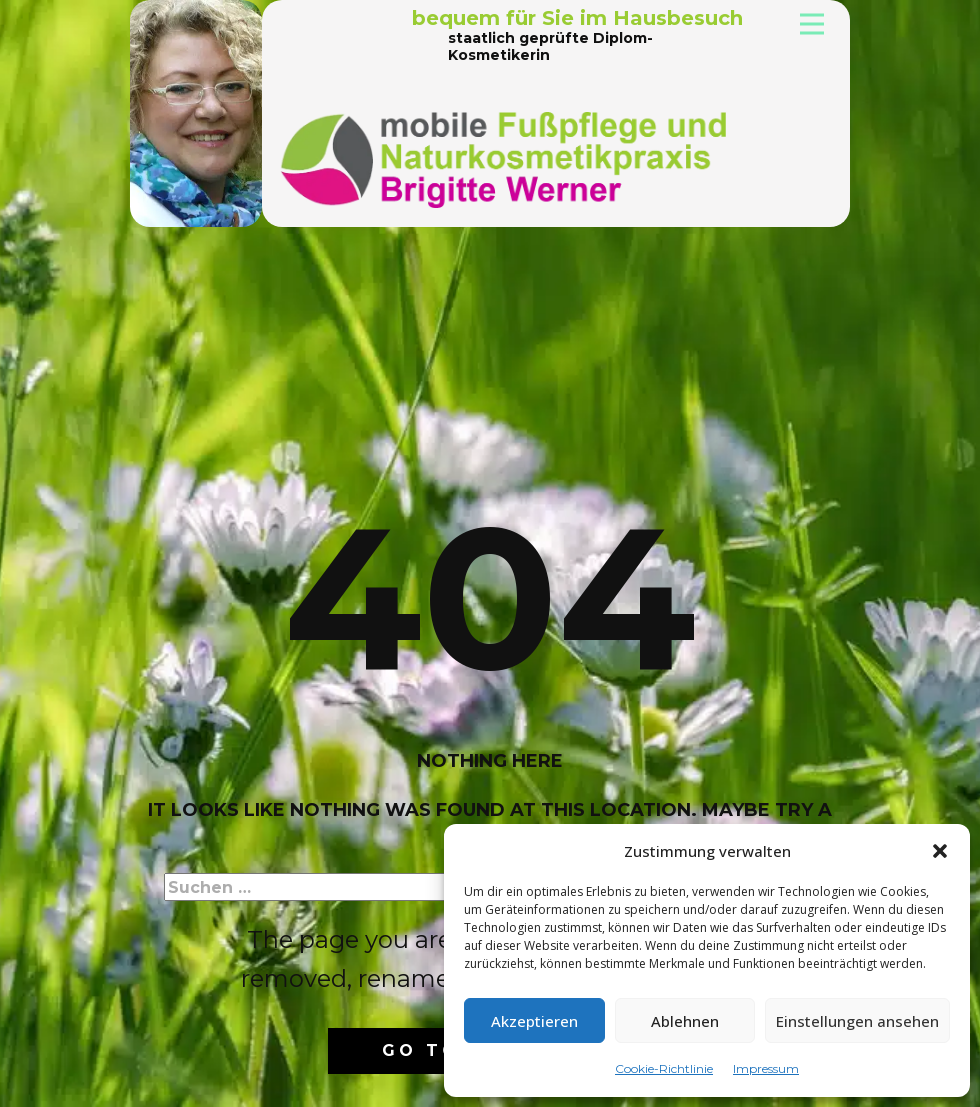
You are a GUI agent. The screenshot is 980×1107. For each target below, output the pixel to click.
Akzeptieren (534, 1021)
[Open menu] (812, 24)
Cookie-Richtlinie (664, 1068)
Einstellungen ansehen (857, 1021)
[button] (940, 851)
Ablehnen (685, 1021)
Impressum (766, 1068)
